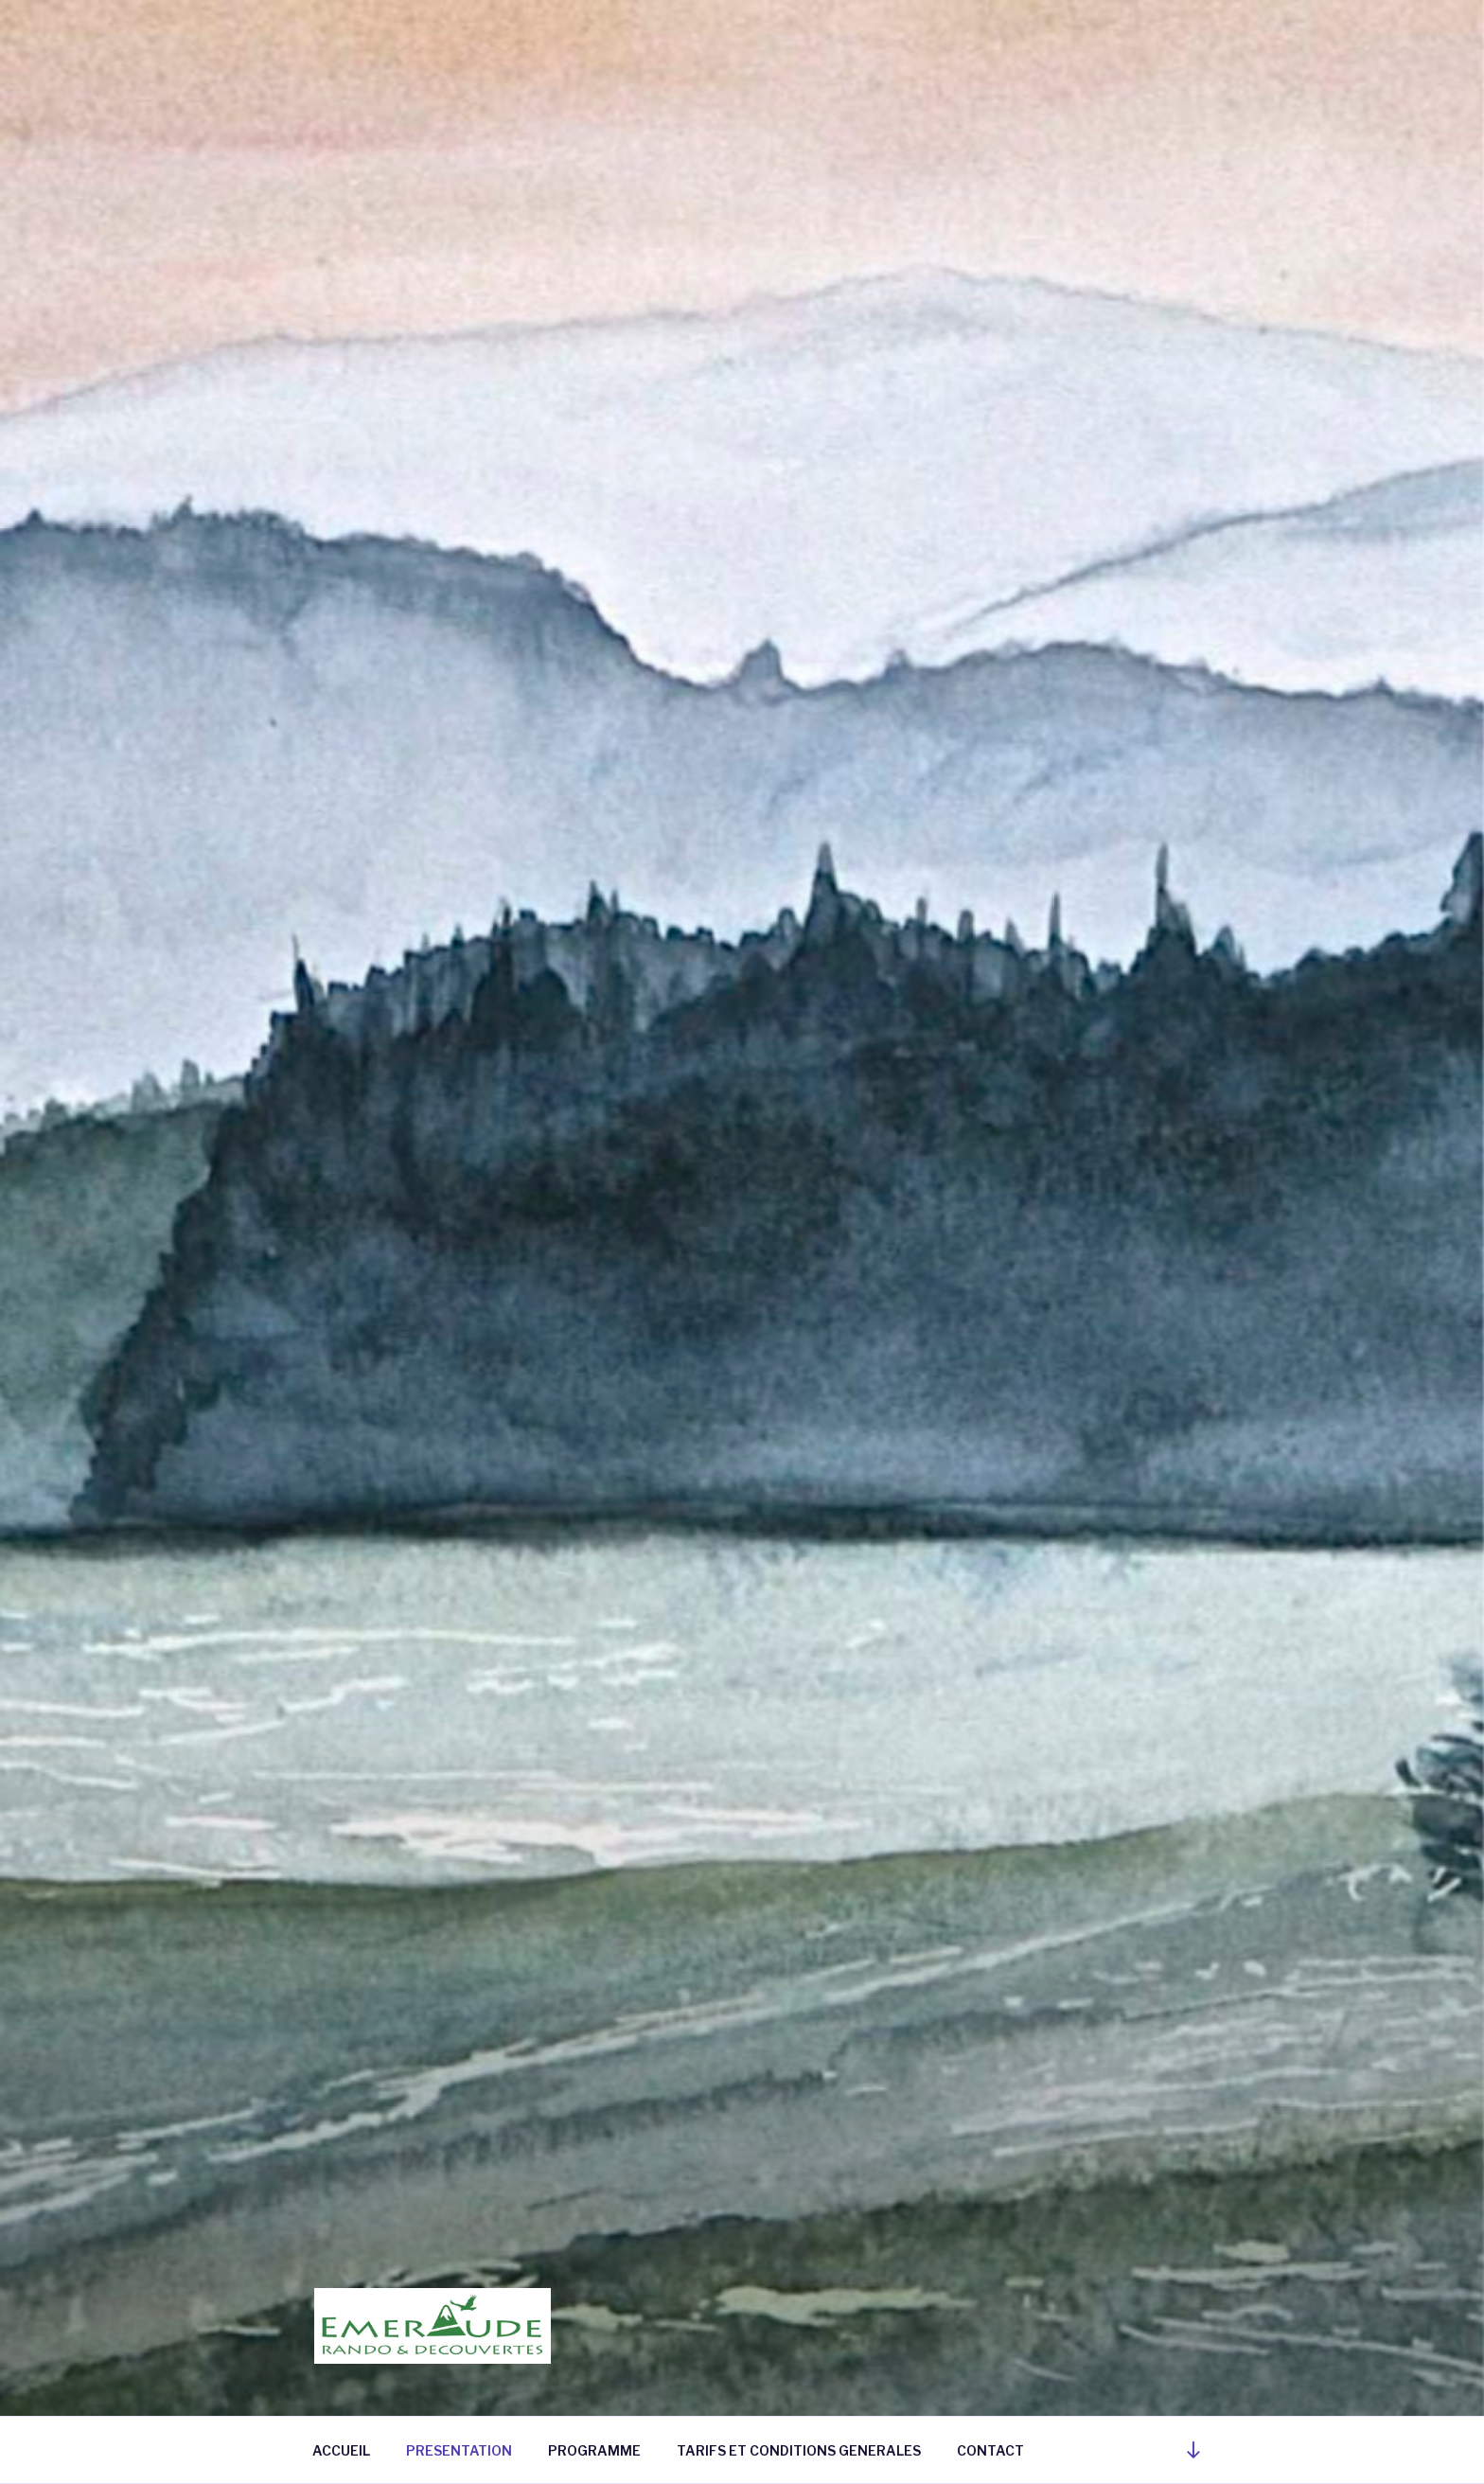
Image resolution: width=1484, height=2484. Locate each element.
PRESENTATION (459, 2450)
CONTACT (990, 2450)
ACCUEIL (341, 2450)
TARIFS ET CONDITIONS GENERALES (799, 2450)
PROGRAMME (594, 2450)
